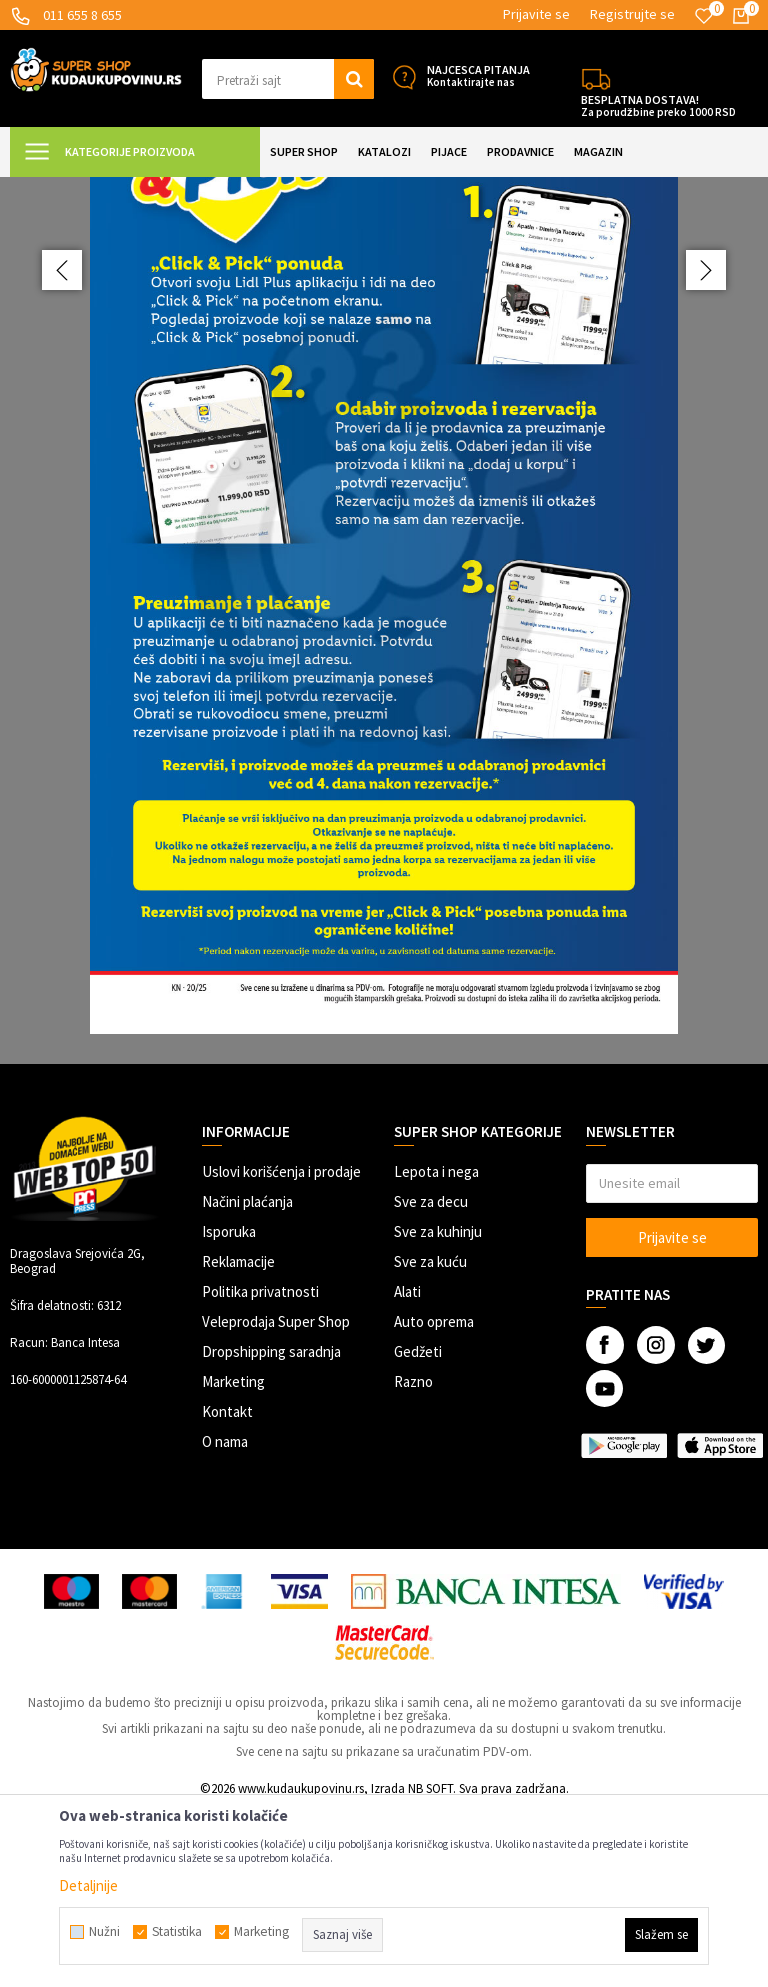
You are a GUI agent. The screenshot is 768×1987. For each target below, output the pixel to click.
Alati (407, 1468)
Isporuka (229, 1408)
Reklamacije (238, 1438)
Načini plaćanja (247, 1378)
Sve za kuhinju (438, 1408)
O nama (225, 1618)
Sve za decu (431, 1378)
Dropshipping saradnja (271, 1528)
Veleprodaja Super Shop (276, 1498)
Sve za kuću (430, 1438)
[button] (288, 79)
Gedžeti (418, 1528)
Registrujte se (632, 14)
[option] (384, 709)
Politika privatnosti (260, 1468)
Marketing (233, 1558)
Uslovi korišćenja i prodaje (281, 1348)
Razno (413, 1558)
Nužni (104, 1932)
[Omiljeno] (704, 16)
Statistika (177, 1932)
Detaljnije (88, 1885)
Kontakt (227, 1588)
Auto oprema (434, 1498)
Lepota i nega (436, 1348)
